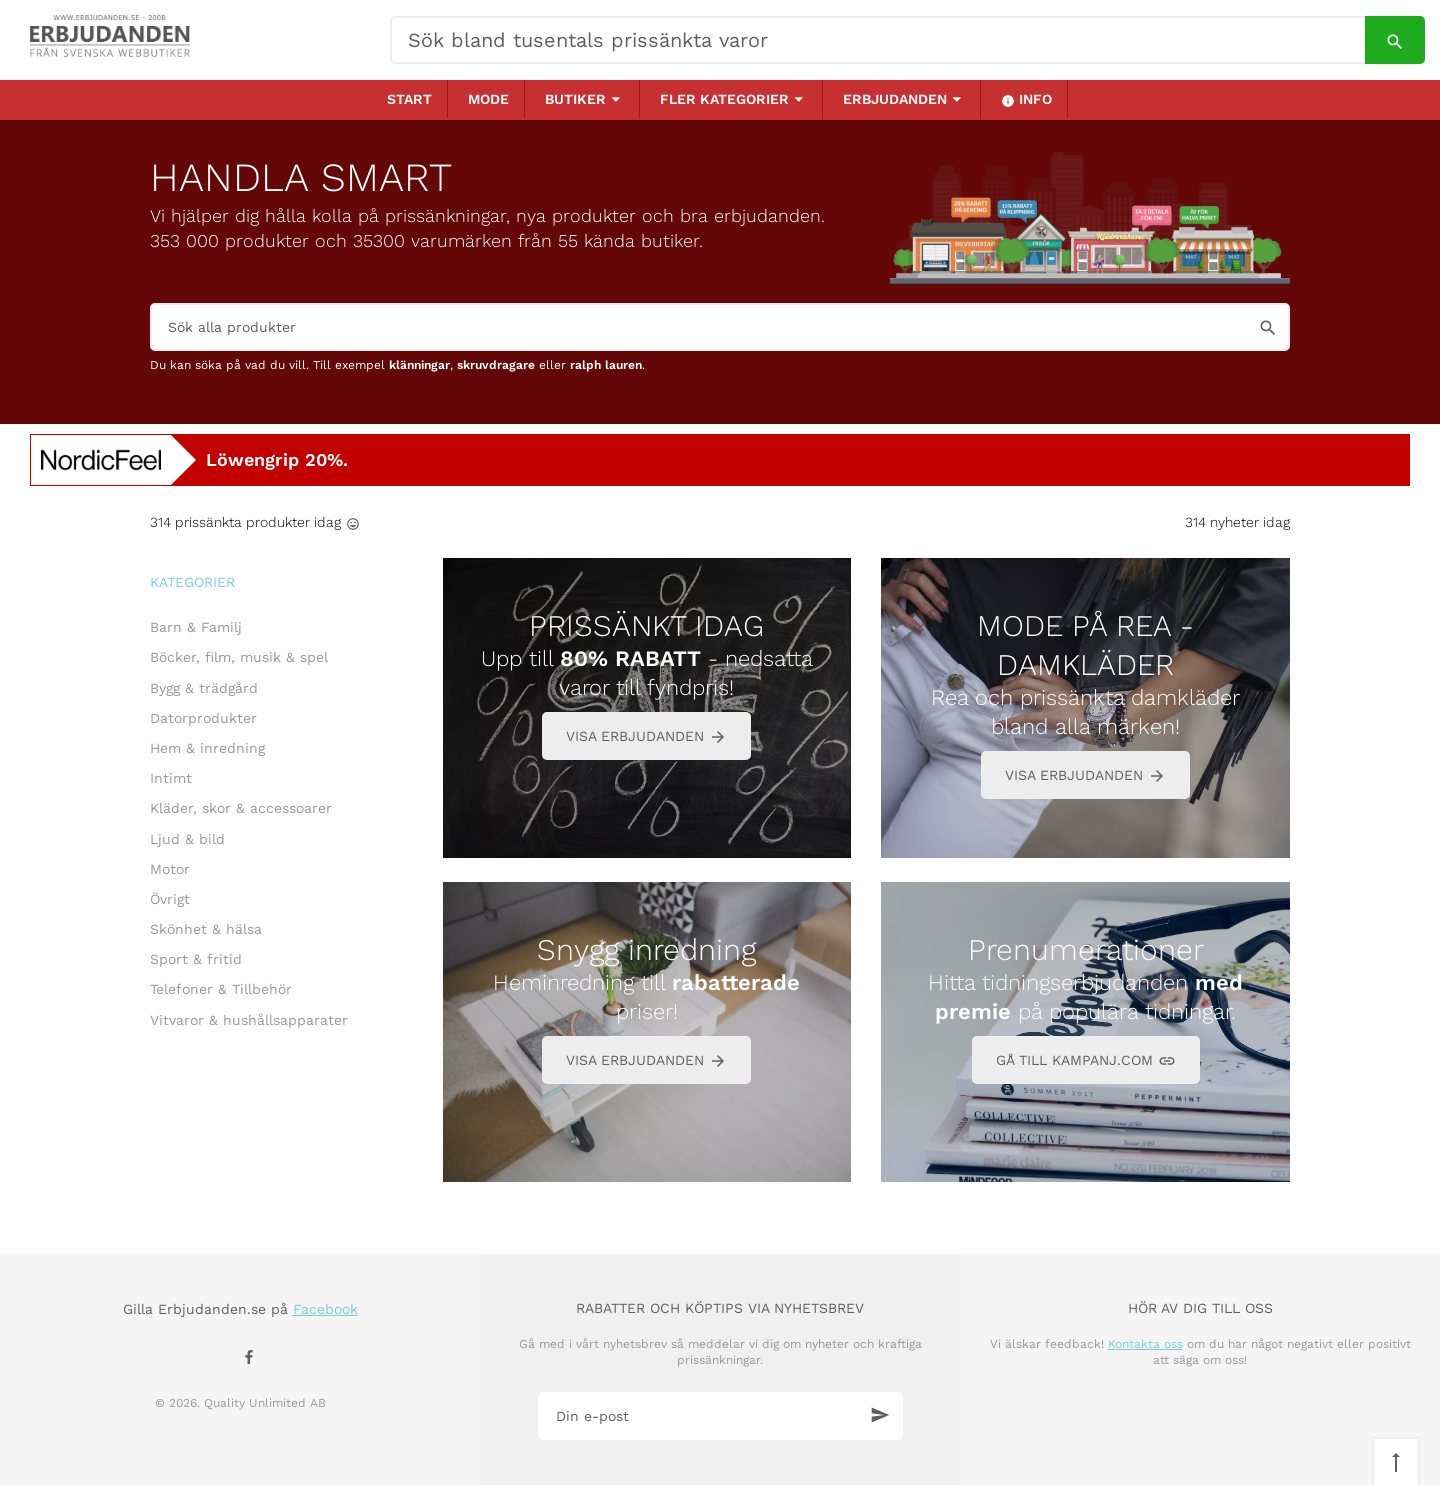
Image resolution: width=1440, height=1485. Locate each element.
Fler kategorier (724, 99)
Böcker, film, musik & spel (239, 657)
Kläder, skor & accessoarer (241, 808)
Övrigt (170, 899)
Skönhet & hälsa (206, 929)
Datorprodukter (203, 718)
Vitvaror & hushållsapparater (249, 1020)
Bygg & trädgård (204, 688)
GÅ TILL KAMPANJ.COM (1086, 1061)
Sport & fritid (196, 959)
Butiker (575, 99)
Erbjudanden (895, 99)
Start (409, 99)
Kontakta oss (1145, 1344)
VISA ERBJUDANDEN (646, 737)
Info (1026, 99)
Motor (170, 869)
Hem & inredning (207, 748)
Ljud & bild (187, 839)
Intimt (171, 778)
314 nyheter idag (1237, 522)
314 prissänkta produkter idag (245, 522)
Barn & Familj (196, 627)
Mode (488, 99)
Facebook (325, 1309)
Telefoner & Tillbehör (221, 989)
